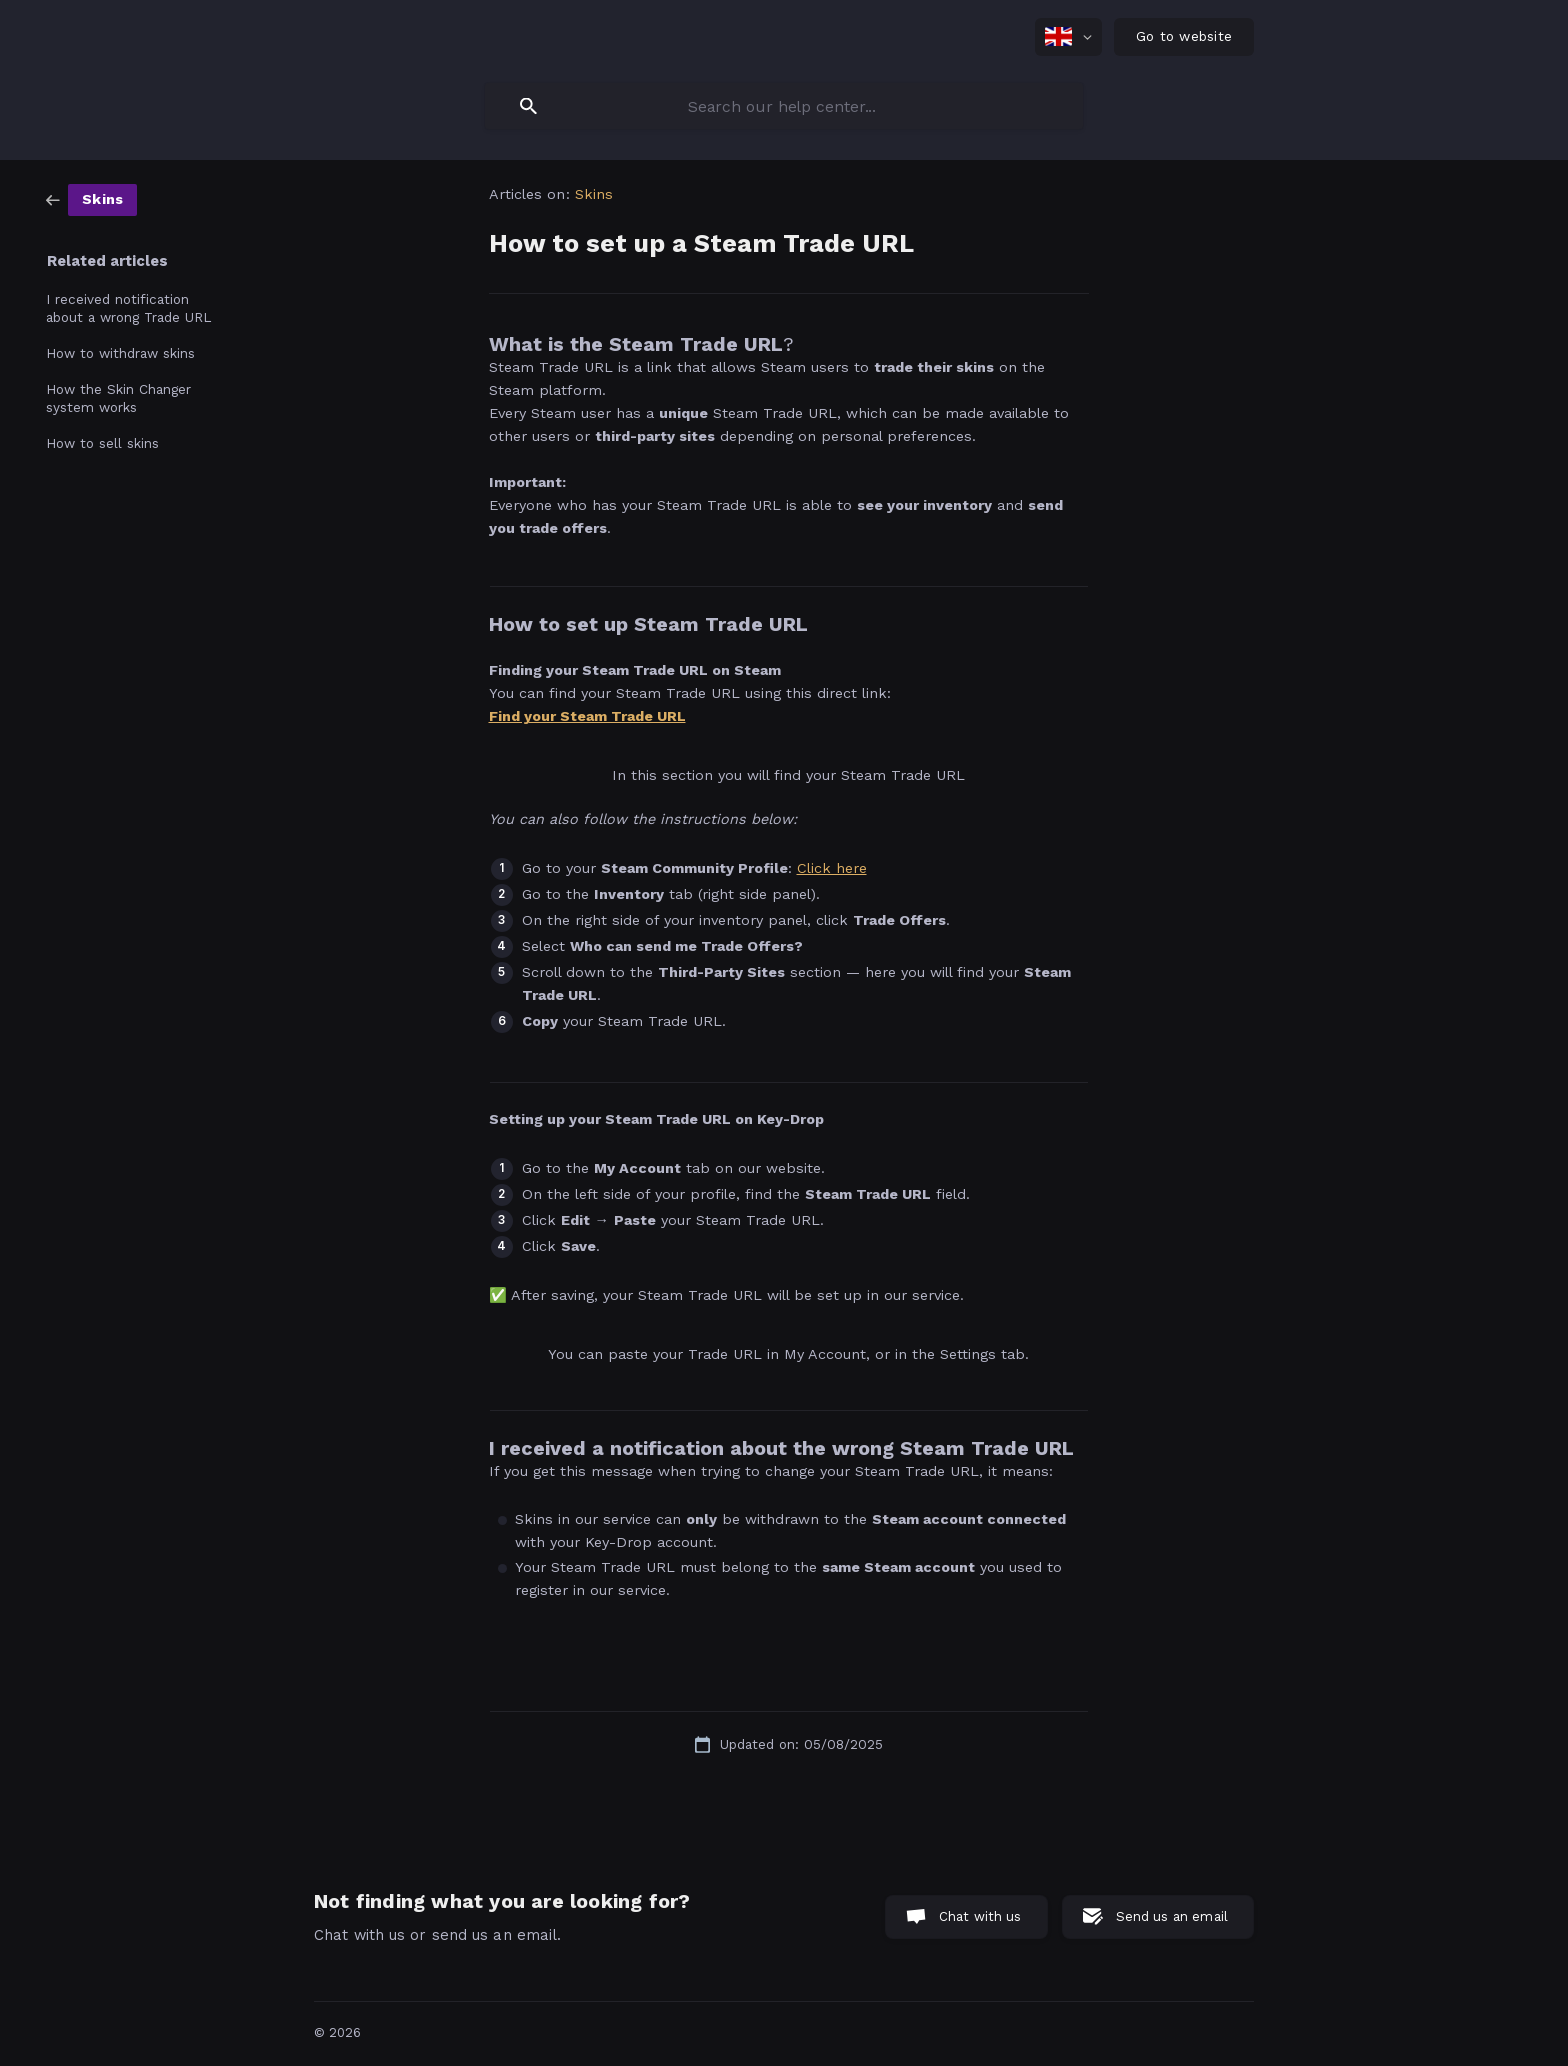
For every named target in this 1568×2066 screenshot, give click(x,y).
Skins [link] (594, 194)
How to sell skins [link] (102, 443)
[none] (1068, 37)
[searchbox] (784, 106)
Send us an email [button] (1172, 1916)
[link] (91, 199)
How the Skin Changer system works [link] (118, 398)
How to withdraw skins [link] (120, 353)
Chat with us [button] (980, 1916)
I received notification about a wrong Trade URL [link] (129, 308)
